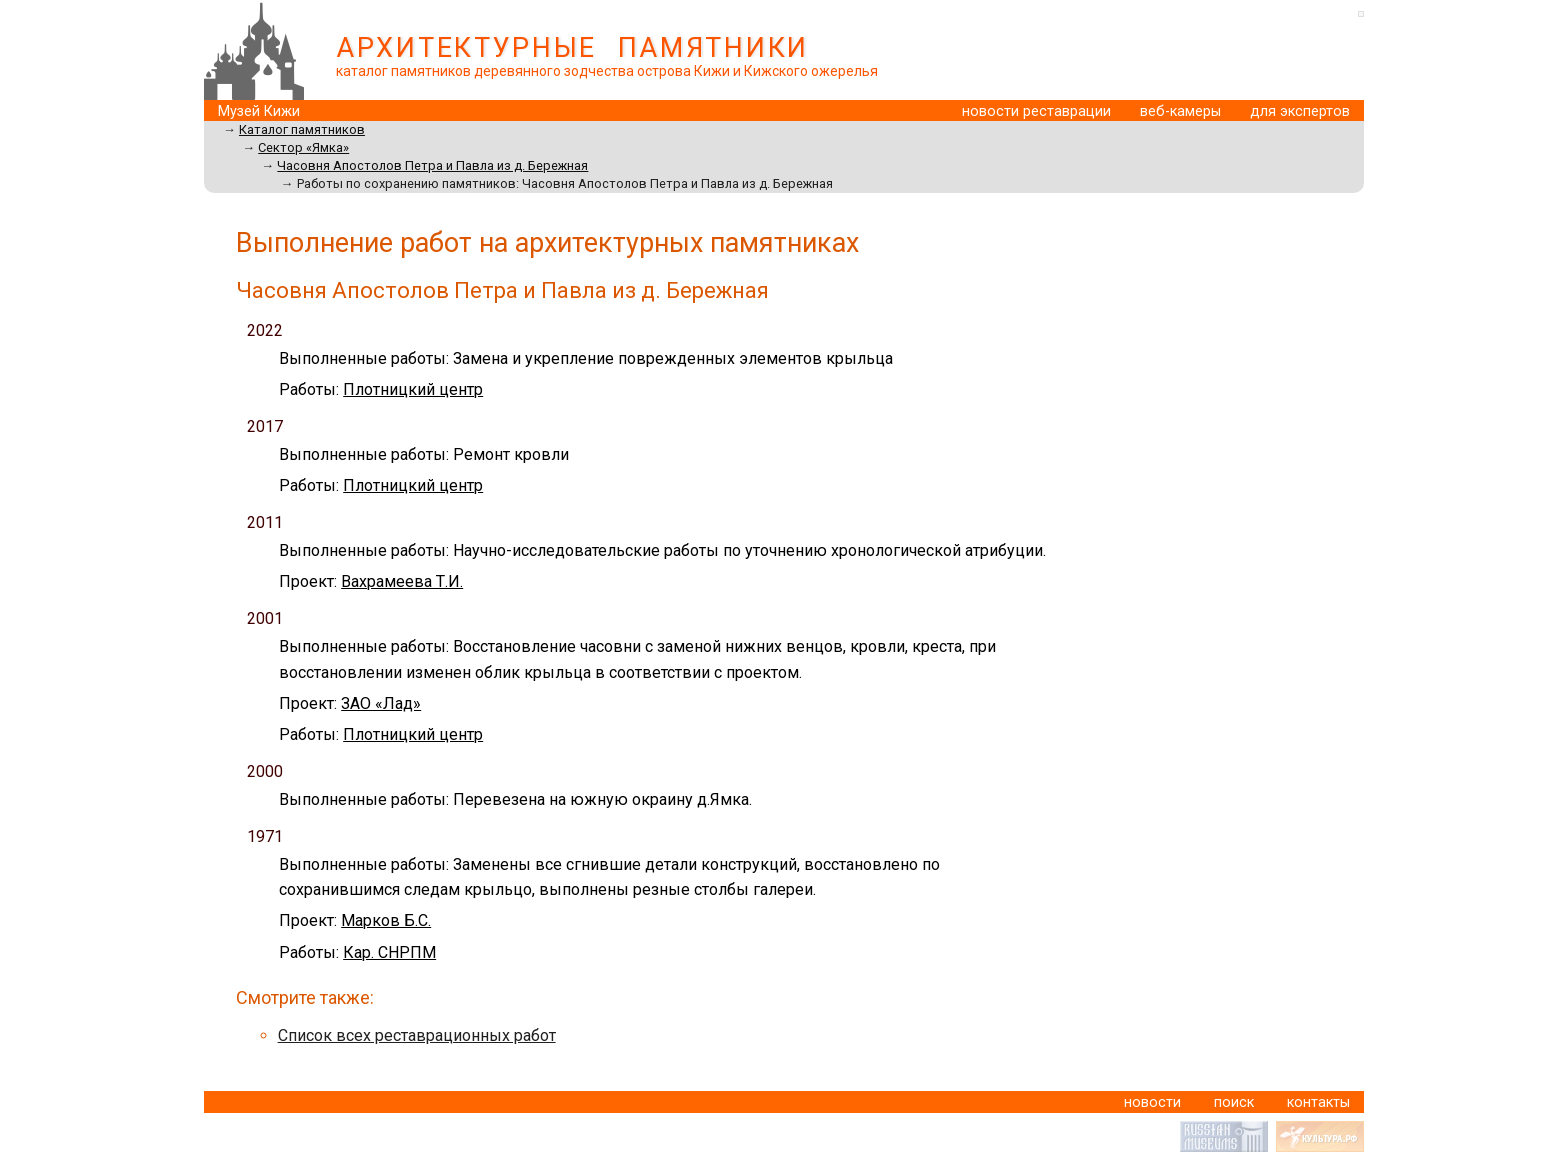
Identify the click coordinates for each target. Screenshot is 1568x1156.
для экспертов (1300, 111)
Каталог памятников (302, 129)
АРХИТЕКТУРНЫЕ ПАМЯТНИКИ (572, 48)
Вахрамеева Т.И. (402, 581)
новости (1152, 1102)
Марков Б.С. (386, 920)
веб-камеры (1180, 111)
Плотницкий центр (413, 389)
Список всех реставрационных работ (417, 1035)
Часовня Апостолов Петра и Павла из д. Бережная (432, 165)
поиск (1234, 1102)
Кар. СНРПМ (389, 952)
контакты (1318, 1102)
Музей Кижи (259, 111)
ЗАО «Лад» (381, 703)
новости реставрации (1036, 111)
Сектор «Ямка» (303, 147)
